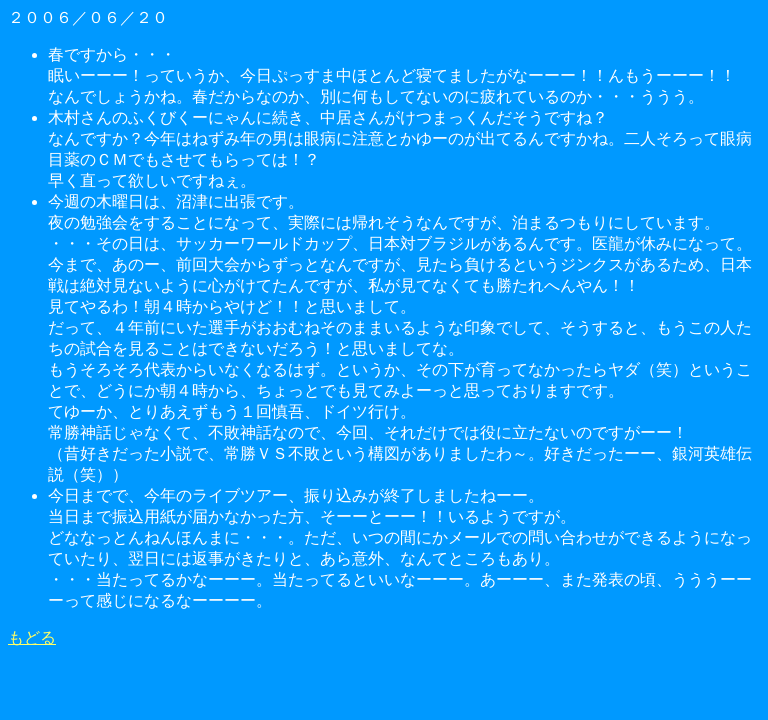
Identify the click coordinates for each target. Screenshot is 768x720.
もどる (32, 637)
